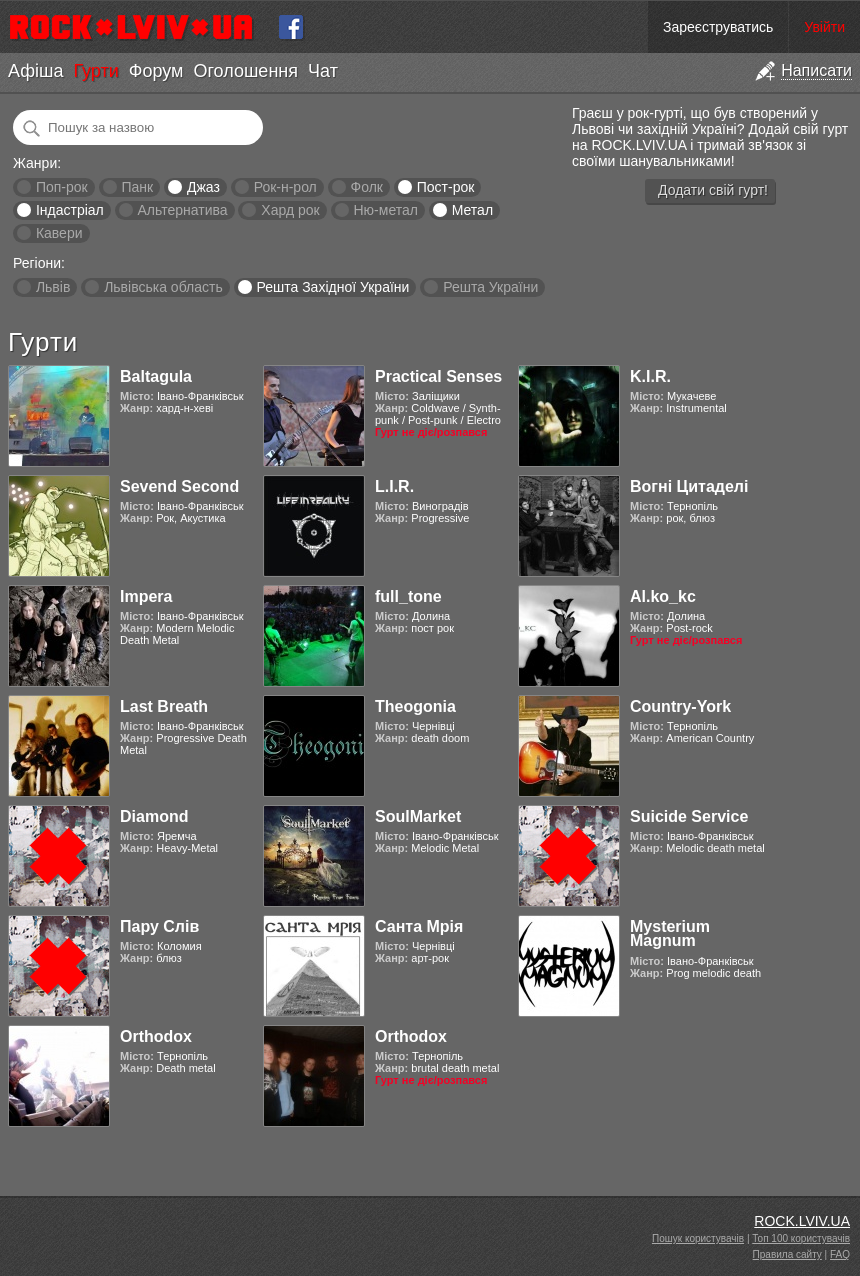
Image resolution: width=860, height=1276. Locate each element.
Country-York (680, 706)
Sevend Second (179, 486)
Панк (137, 187)
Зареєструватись (718, 27)
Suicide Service (689, 816)
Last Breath (164, 706)
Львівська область (163, 287)
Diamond (154, 816)
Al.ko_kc (663, 596)
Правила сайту (787, 1254)
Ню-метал (385, 210)
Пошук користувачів (698, 1238)
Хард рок (290, 210)
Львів (53, 287)
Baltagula (156, 376)
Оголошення (245, 71)
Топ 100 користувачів (801, 1238)
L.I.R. (394, 486)
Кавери (59, 233)
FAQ (840, 1254)
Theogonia (415, 706)
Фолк (367, 187)
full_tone (408, 596)
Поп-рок (62, 187)
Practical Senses (438, 376)
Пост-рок (446, 187)
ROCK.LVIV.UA (802, 1221)
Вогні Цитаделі (689, 486)
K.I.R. (650, 376)
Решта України (490, 287)
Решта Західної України (332, 287)
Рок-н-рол (285, 187)
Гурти (95, 71)
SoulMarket (418, 816)
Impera (146, 596)
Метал (472, 210)
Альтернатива (183, 210)
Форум (156, 71)
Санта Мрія (419, 926)
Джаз (203, 187)
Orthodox (156, 1036)
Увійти (824, 27)
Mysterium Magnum (670, 933)
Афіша (35, 71)
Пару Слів (159, 926)
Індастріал (70, 210)
